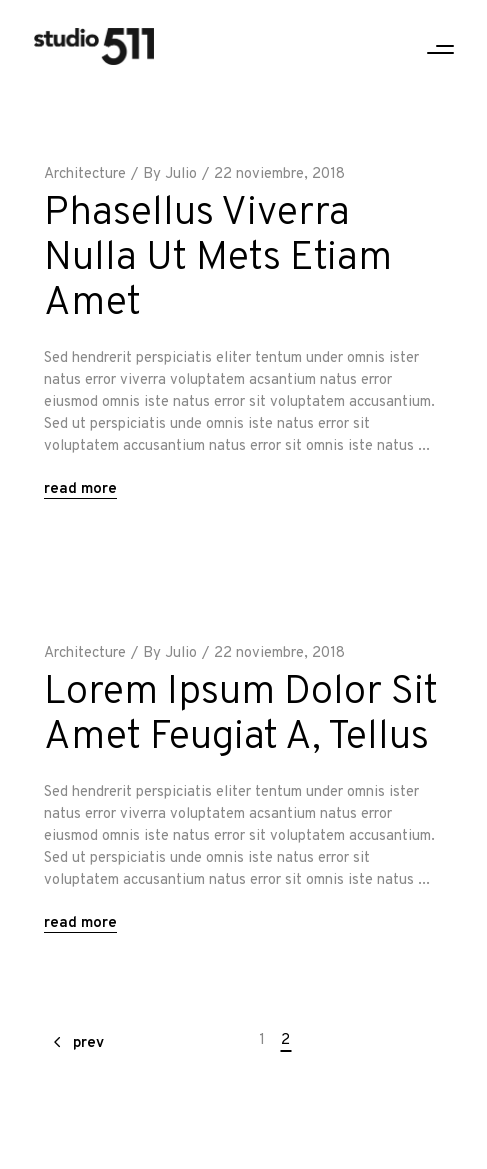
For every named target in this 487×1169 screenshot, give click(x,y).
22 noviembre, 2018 (279, 174)
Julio (181, 174)
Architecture (85, 174)
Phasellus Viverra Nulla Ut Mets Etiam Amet (218, 259)
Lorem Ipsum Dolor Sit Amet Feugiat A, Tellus (241, 715)
